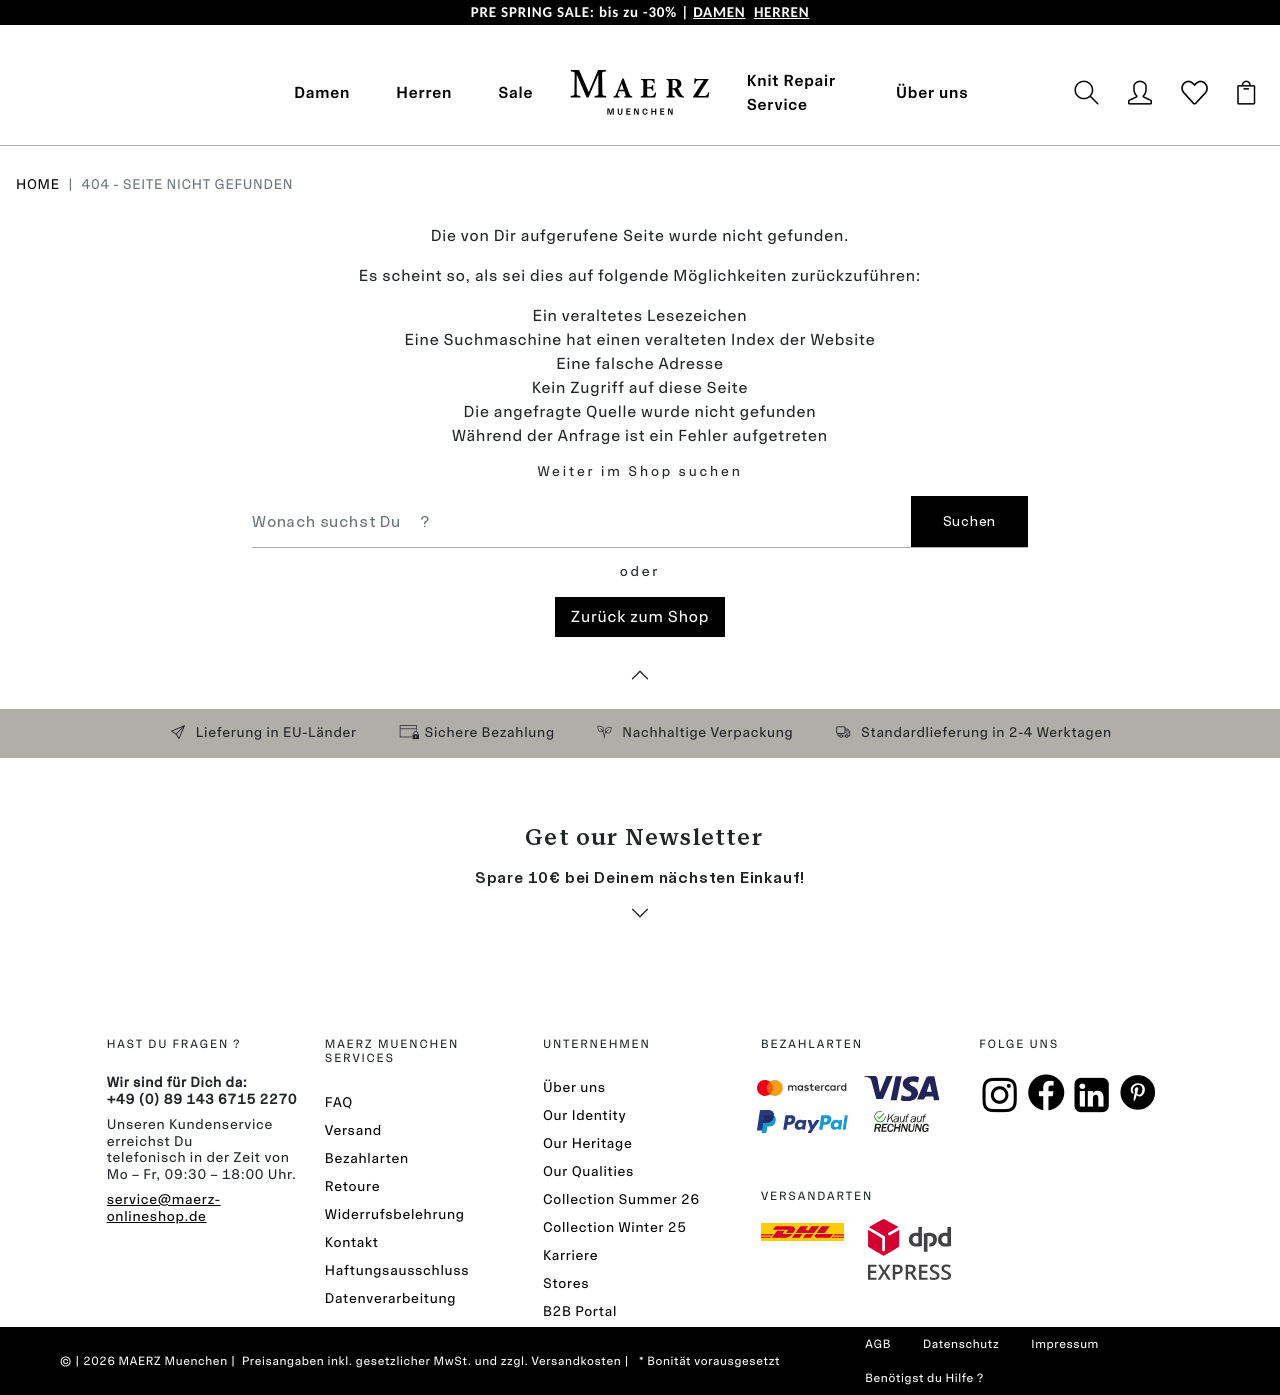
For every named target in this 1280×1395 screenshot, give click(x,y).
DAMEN (719, 13)
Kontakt (352, 1242)
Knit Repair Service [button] (791, 92)
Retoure (352, 1186)
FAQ (339, 1102)
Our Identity (585, 1115)
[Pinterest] (1138, 1099)
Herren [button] (424, 92)
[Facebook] (1046, 1099)
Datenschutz (961, 1344)
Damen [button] (322, 92)
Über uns (932, 92)
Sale (515, 92)
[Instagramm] (1000, 1103)
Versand (353, 1130)
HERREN (781, 13)
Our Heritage (588, 1143)
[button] (1096, 93)
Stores (566, 1283)
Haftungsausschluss (397, 1270)
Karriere (570, 1255)
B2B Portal (580, 1311)
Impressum (1065, 1344)
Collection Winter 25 (615, 1227)
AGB (878, 1344)
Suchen (969, 521)
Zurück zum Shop (640, 616)
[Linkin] (1092, 1103)
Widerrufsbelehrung (395, 1214)
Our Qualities (588, 1171)
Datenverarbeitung (390, 1298)
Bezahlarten (367, 1158)
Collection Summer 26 (621, 1199)
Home (38, 184)
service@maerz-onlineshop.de (164, 1208)
